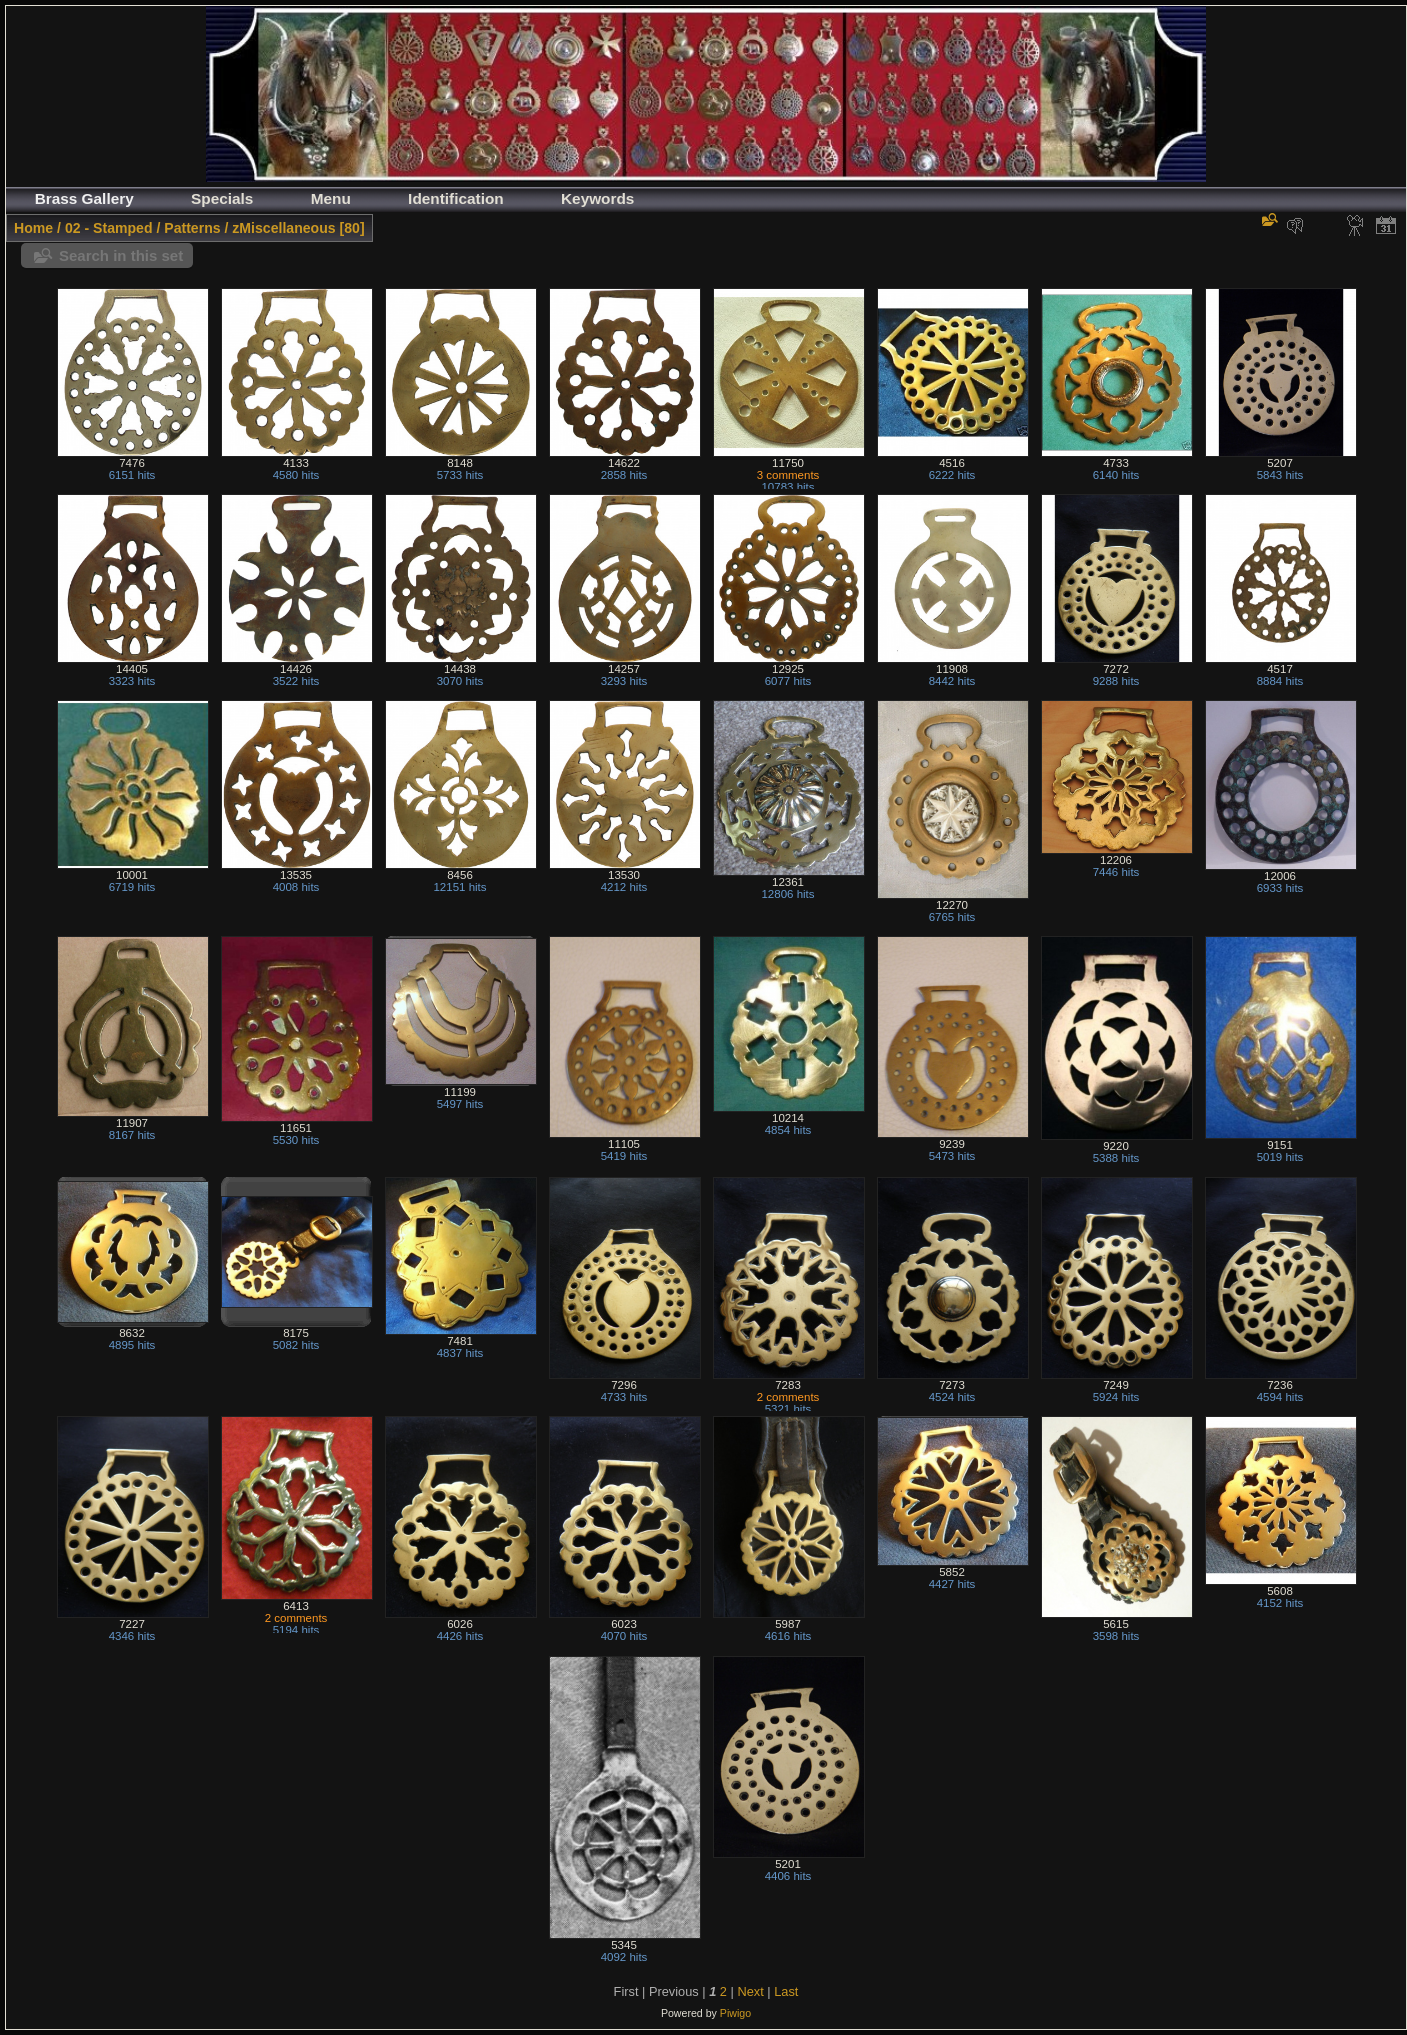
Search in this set (121, 255)
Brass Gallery (84, 198)
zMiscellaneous (283, 228)
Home (33, 228)
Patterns (192, 228)
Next (750, 1991)
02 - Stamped (109, 228)
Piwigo (735, 2013)
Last (786, 1991)
